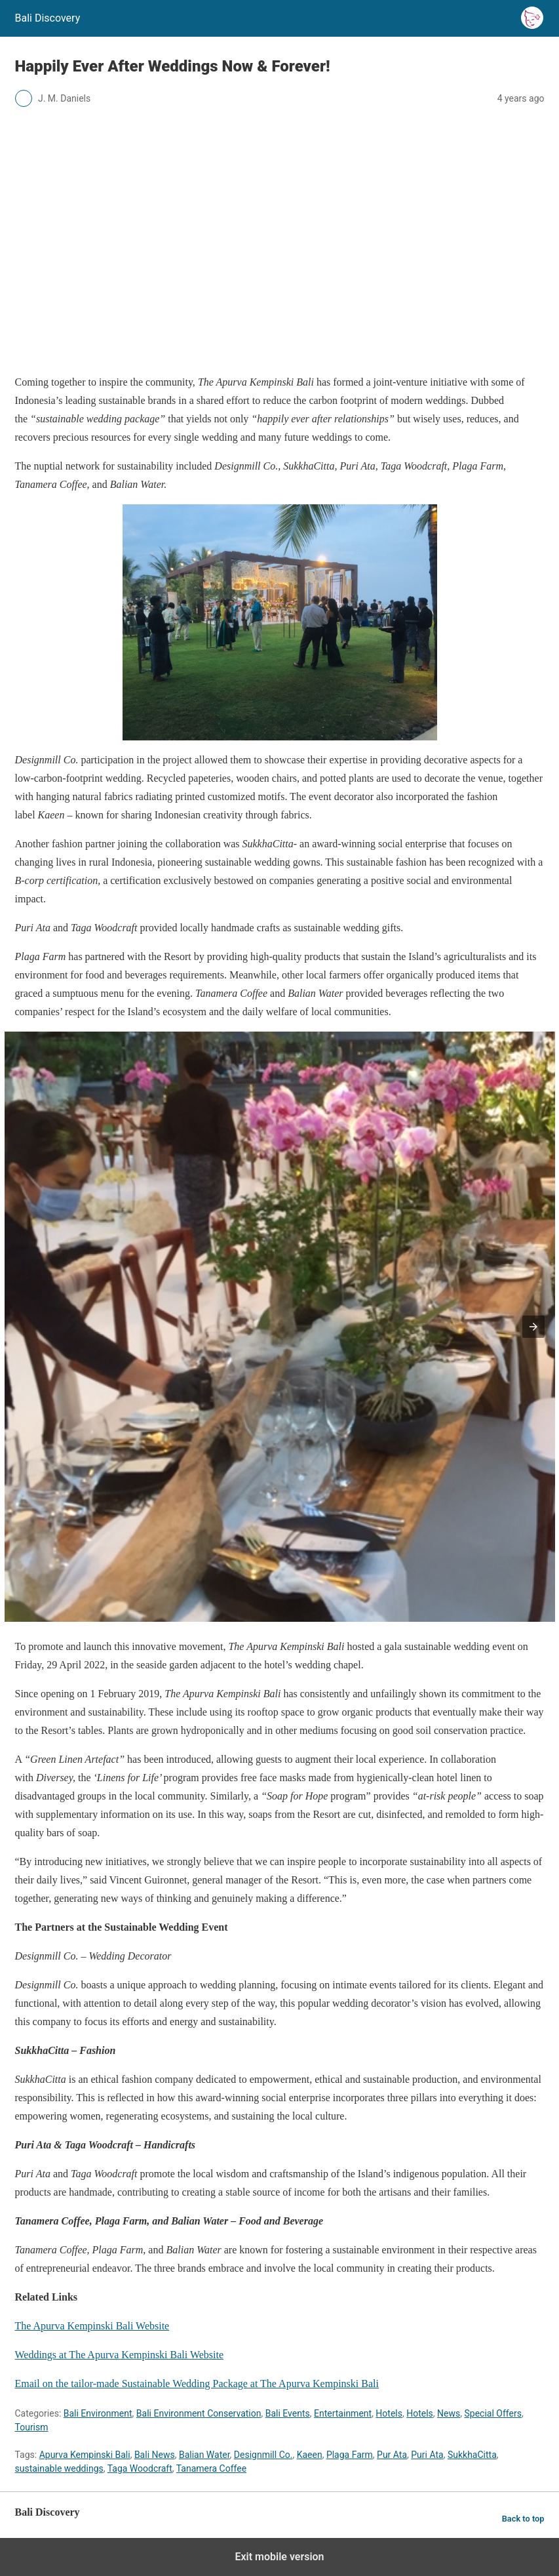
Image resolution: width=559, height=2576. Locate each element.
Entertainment (343, 2413)
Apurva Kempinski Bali (84, 2454)
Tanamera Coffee (211, 2468)
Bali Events (287, 2413)
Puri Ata (427, 2454)
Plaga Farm (349, 2454)
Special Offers (492, 2413)
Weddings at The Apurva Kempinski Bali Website (119, 2354)
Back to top (523, 2519)
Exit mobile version (279, 2556)
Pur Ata (392, 2454)
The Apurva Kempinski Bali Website (92, 2325)
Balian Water (204, 2454)
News (448, 2413)
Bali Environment (98, 2413)
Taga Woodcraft (139, 2468)
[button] (533, 1327)
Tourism (31, 2427)
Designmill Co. (263, 2454)
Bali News (154, 2454)
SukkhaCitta (472, 2454)
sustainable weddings (59, 2468)
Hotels (389, 2413)
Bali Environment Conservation (198, 2413)
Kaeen (309, 2454)
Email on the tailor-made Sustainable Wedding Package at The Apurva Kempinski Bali (197, 2383)
